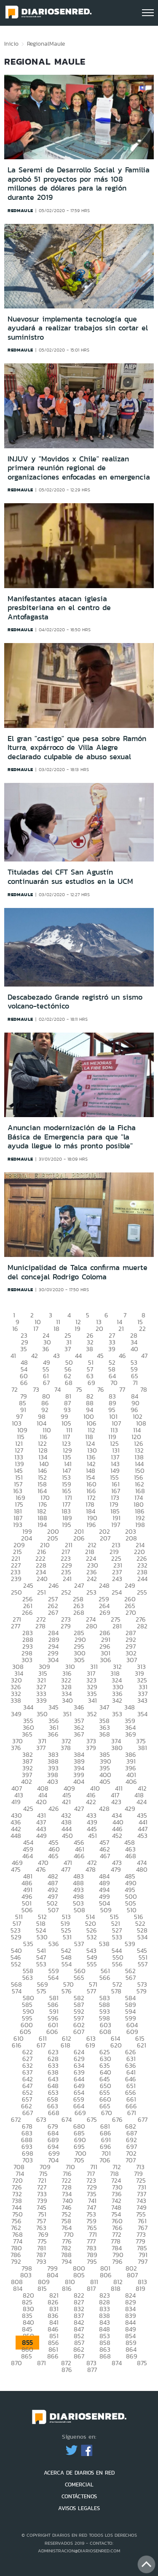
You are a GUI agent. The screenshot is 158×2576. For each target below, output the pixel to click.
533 (117, 1937)
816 (67, 2288)
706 (104, 2160)
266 (27, 1612)
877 (92, 2369)
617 (41, 2045)
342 (117, 1700)
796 (117, 2261)
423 (116, 1801)
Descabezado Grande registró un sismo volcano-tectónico (75, 1002)
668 (53, 2112)
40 (134, 1348)
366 (53, 1734)
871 (41, 2362)
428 (104, 1808)
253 (91, 1592)
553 (41, 1964)
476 (41, 1869)
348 (129, 1707)
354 (142, 1713)
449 (41, 1835)
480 (141, 1869)
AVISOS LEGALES (79, 2508)
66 (24, 1382)
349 (16, 1713)
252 (66, 1592)
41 (13, 1355)
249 (130, 1585)
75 (79, 1389)
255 (142, 1592)
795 (92, 2261)
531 (67, 1937)
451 (92, 1835)
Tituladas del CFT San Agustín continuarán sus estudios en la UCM (70, 877)
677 (142, 2119)
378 (66, 1747)
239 (16, 1578)
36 (45, 1348)
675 (92, 2119)
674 (67, 2119)
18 (56, 1328)
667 (27, 2112)
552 (16, 1964)
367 (79, 1734)
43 (56, 1355)
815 (42, 2288)
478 (91, 1869)
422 (91, 1801)
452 (117, 1835)
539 (130, 1943)
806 (106, 2275)
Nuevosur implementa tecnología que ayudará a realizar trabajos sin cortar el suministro (78, 328)
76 (100, 1389)
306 (105, 1659)
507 (53, 1909)
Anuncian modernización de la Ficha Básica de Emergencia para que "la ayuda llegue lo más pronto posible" (72, 1136)
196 (91, 1524)
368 (104, 1734)
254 (117, 1592)
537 (79, 1943)
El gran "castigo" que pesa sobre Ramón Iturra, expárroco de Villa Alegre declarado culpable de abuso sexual (77, 747)
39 (111, 1348)
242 (92, 1578)
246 (53, 1585)
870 (16, 2362)
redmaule (20, 210)
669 (80, 2112)
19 (77, 1328)
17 (35, 1328)
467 (105, 1855)
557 (142, 1964)
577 (91, 1991)
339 (41, 1700)
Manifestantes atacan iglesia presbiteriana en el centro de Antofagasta (59, 607)
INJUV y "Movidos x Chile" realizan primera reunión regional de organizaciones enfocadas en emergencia (79, 467)
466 (79, 1855)
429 (130, 1808)
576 (67, 1991)
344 (28, 1707)
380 (117, 1747)
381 (142, 1747)
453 (142, 1835)
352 (92, 1713)
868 (105, 2356)
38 (89, 1348)
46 (122, 1355)
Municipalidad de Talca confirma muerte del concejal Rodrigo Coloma (77, 1272)
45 (100, 1355)
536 (53, 1943)
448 (16, 1835)
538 (104, 1943)
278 (40, 1626)
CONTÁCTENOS (79, 2496)
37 (67, 1348)
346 (79, 1707)
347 (104, 1707)
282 (142, 1626)
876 (67, 2369)
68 (68, 1382)
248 (104, 1585)
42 (34, 1355)
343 (142, 1700)
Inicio (11, 43)
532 (92, 1937)
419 (16, 1801)
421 (66, 1801)
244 (142, 1578)
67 (46, 1382)
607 (78, 2031)
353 (117, 1713)
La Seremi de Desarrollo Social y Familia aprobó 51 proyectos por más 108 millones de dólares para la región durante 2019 (79, 183)
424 (142, 1801)
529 (16, 1937)
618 (65, 2045)
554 (67, 1964)
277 (15, 1626)
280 (91, 1626)
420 (41, 1801)
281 (117, 1626)
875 (142, 2362)
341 (92, 1700)
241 (67, 1578)
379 (91, 1747)
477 (65, 1869)
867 (79, 2356)
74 (57, 1389)
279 (66, 1626)
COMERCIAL (79, 2485)
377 (41, 1747)
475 (16, 1869)
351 (67, 1713)
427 (79, 1808)
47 (144, 1355)
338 (16, 1700)
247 (79, 1585)
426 (53, 1808)
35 (23, 1348)
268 (78, 1612)
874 (117, 2362)
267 (53, 1612)
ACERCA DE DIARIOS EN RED (79, 2473)
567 (131, 1977)
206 (79, 1538)
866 (53, 2356)
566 (104, 1977)
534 (142, 1937)
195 (66, 1524)
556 (117, 1964)
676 (117, 2119)
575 (41, 1991)
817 (91, 2288)
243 (117, 1578)
